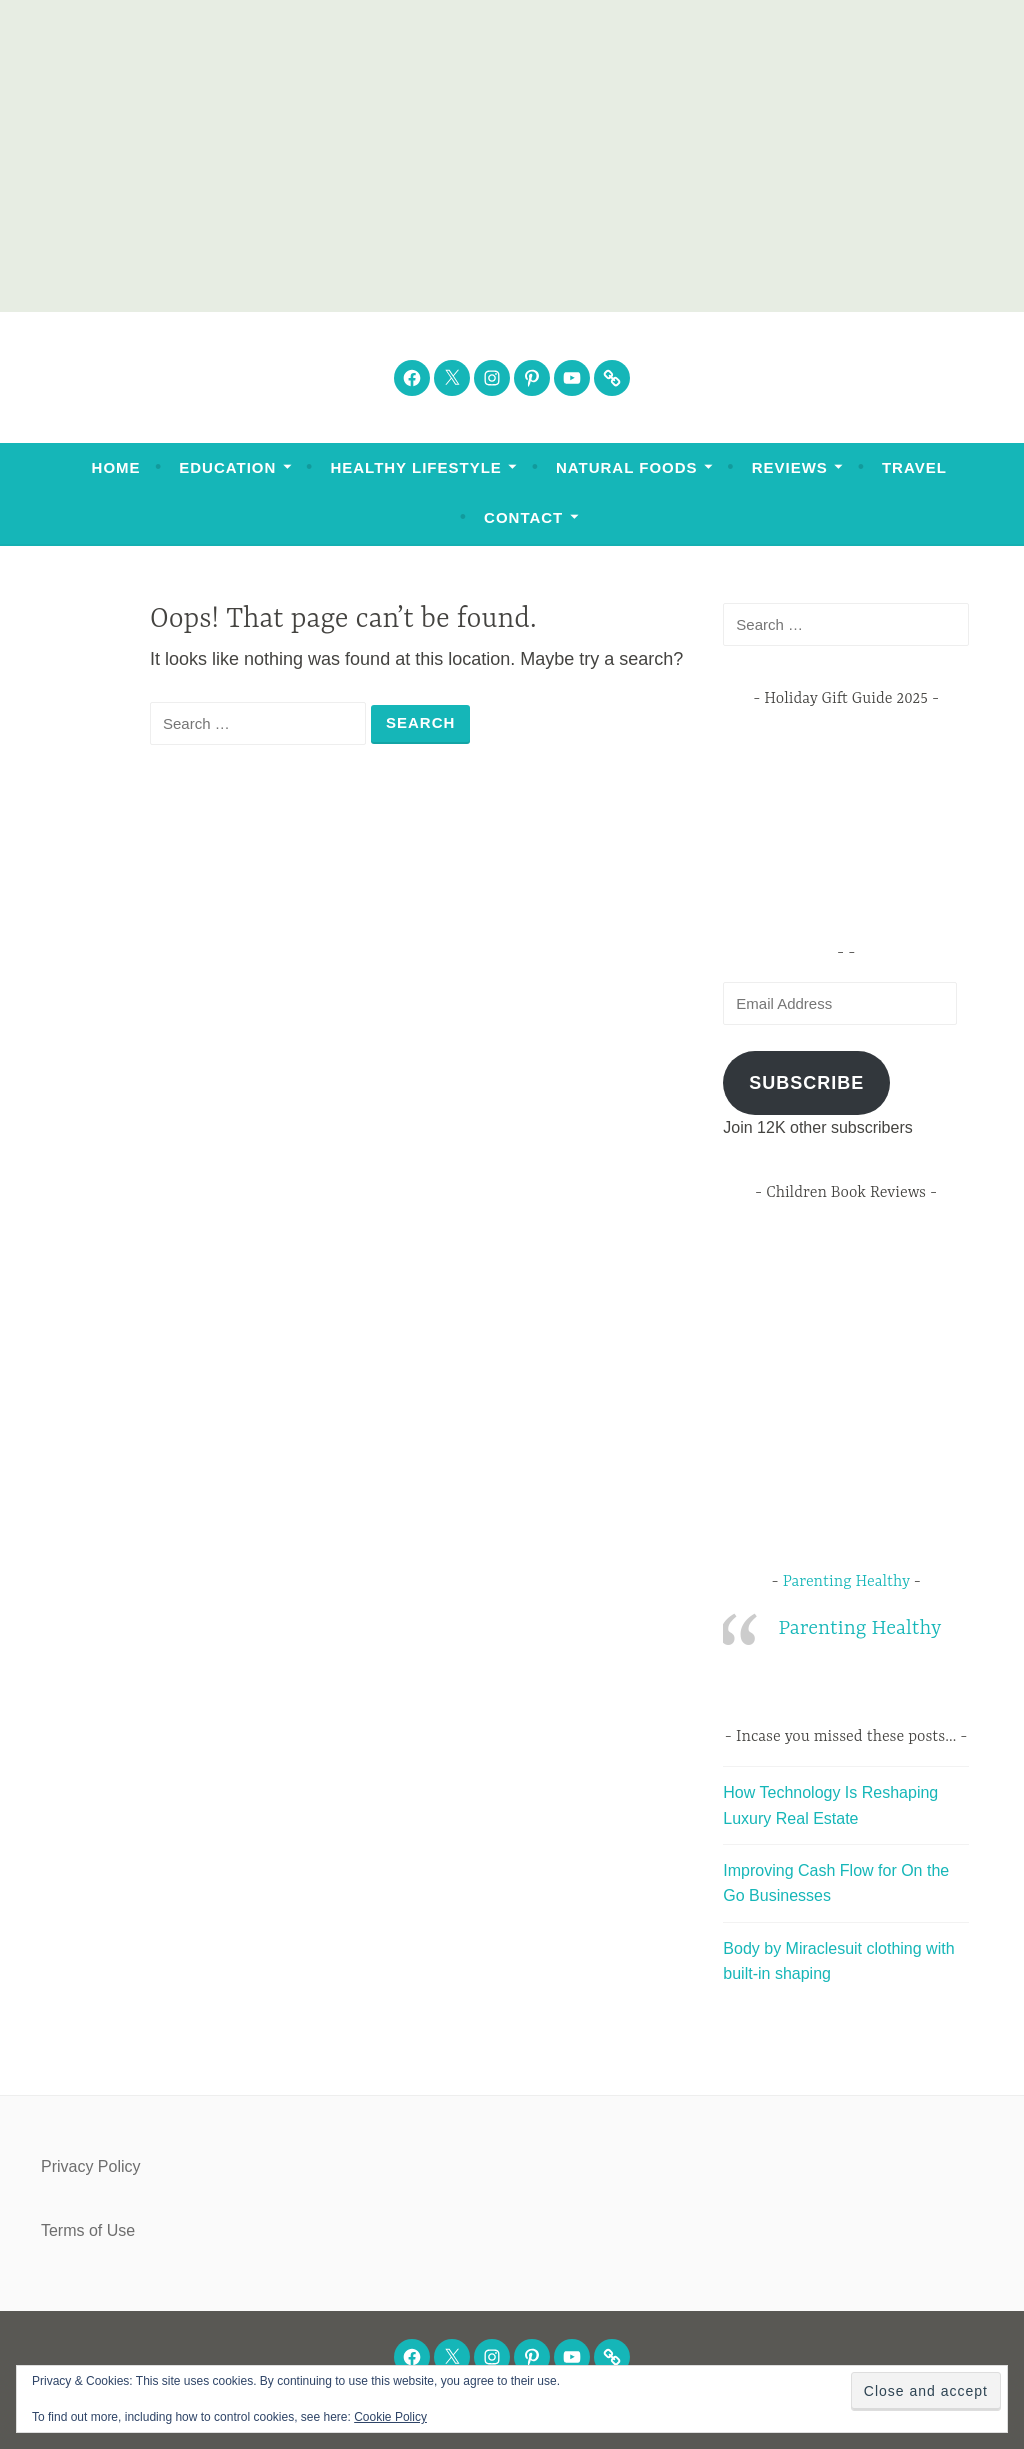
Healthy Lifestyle (415, 467)
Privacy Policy (91, 2166)
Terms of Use (88, 2230)
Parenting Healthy (846, 1582)
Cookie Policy (390, 2417)
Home (116, 467)
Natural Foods (627, 467)
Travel (914, 467)
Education (227, 467)
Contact (523, 517)
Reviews (790, 467)
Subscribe (806, 1083)
